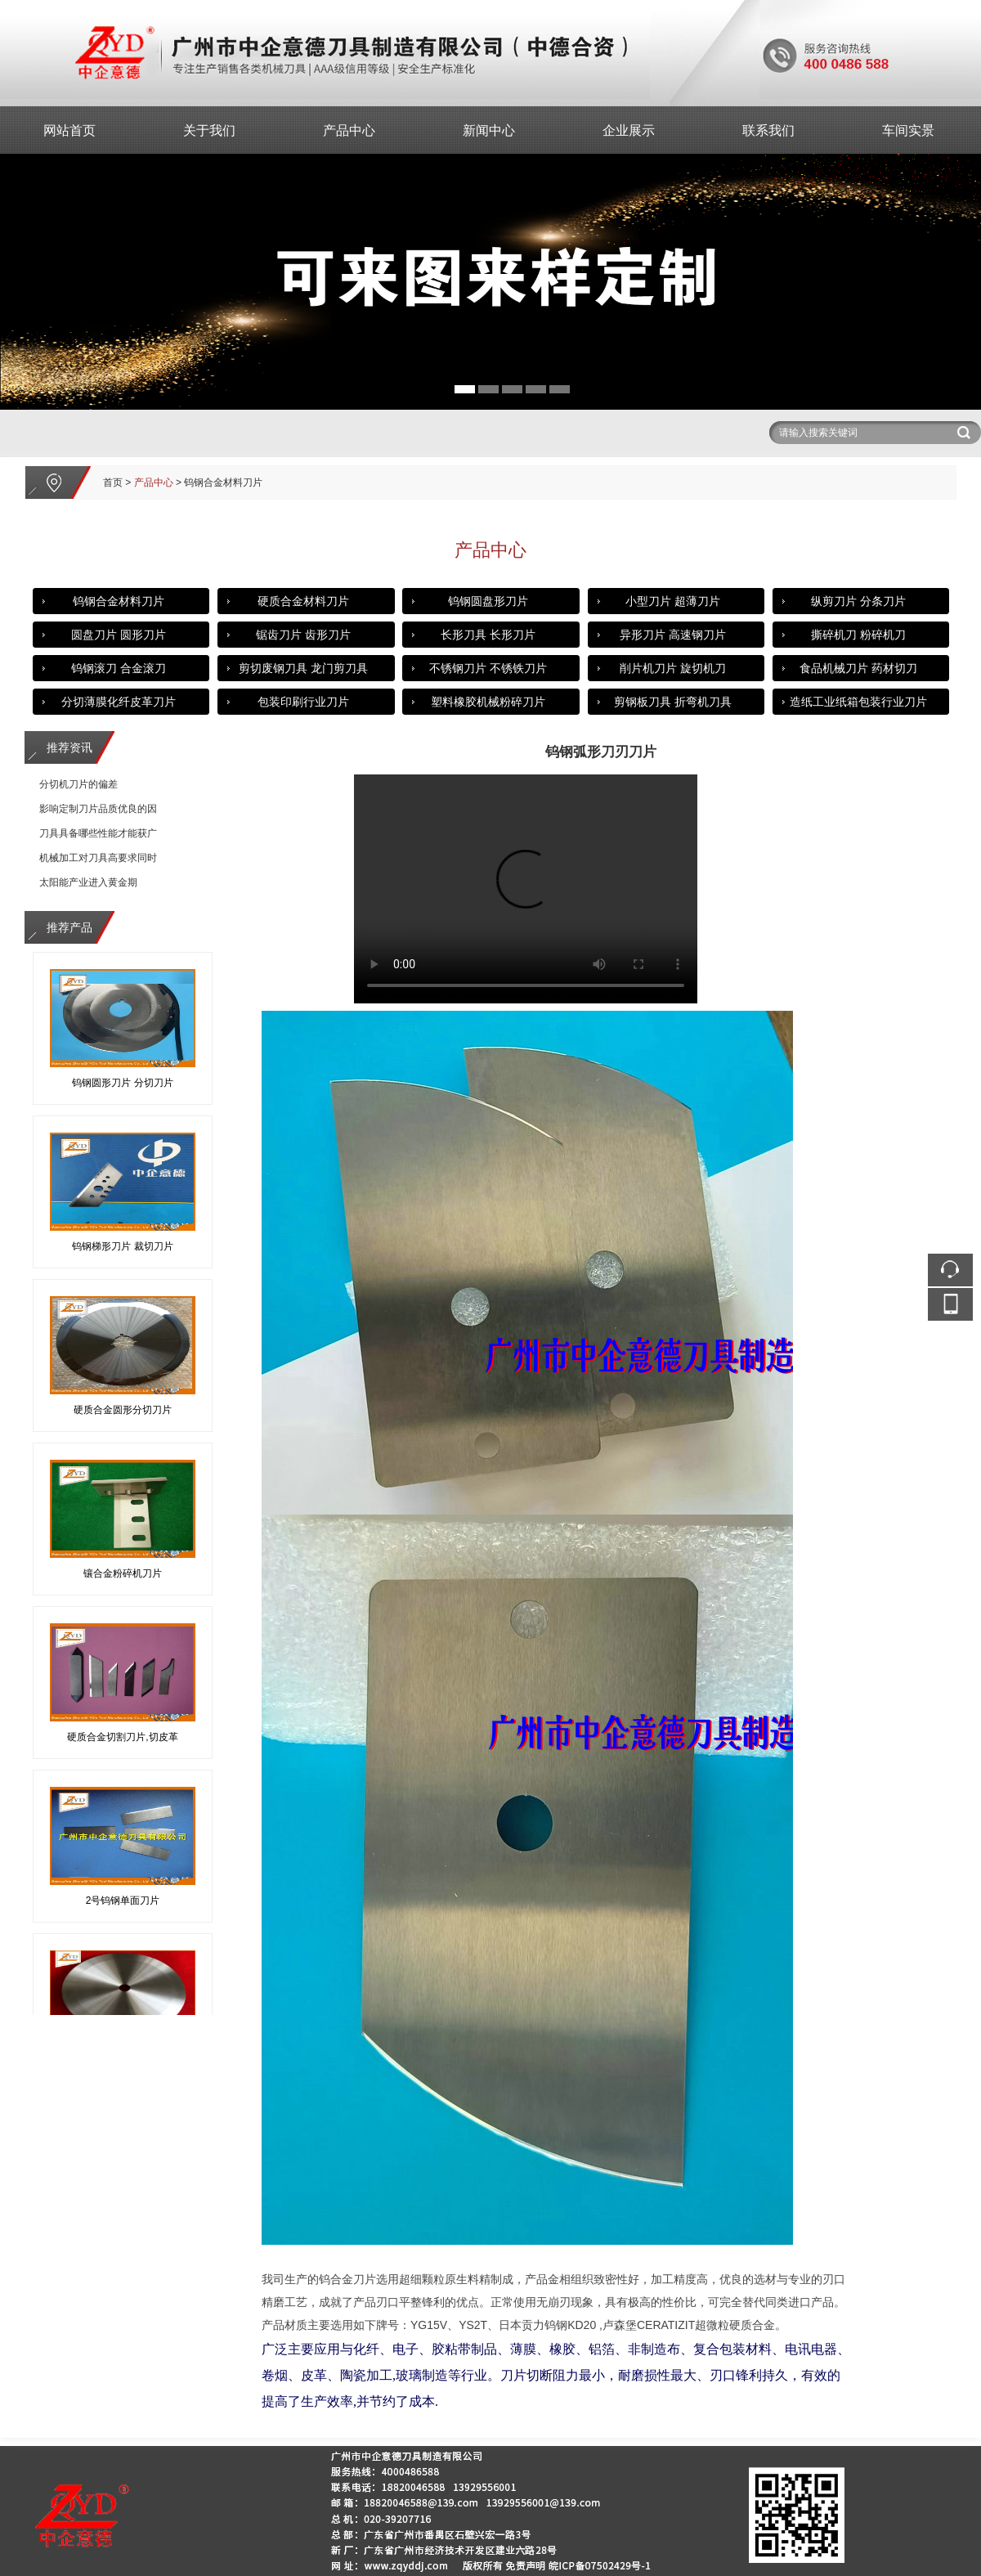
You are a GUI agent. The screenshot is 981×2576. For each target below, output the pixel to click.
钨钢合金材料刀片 (118, 601)
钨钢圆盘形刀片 (488, 601)
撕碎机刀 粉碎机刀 (858, 634)
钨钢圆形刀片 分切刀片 (122, 1085)
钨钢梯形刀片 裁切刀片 (122, 1248)
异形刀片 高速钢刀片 (673, 634)
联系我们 (768, 130)
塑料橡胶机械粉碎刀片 (488, 701)
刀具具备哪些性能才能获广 (98, 833)
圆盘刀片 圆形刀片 (118, 634)
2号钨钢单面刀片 (123, 1903)
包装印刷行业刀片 (303, 701)
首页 (113, 482)
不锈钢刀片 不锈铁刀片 (488, 668)
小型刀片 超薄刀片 (672, 601)
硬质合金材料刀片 (303, 601)
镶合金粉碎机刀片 (122, 1576)
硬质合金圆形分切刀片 (123, 1412)
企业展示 (628, 130)
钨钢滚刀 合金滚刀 (118, 668)
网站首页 (69, 130)
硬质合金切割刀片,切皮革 (122, 1739)
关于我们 (209, 130)
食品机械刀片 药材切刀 (858, 668)
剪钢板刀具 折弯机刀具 (673, 701)
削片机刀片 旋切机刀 (673, 668)
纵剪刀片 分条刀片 (858, 601)
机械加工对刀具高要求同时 (98, 858)
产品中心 (349, 130)
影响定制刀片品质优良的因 (98, 809)
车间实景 (908, 130)
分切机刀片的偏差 (78, 784)
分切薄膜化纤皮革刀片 (118, 701)
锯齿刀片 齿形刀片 (303, 634)
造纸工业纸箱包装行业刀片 (858, 701)
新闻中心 (489, 130)
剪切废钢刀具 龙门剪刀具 (303, 668)
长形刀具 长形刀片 (488, 634)
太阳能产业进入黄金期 (88, 882)
